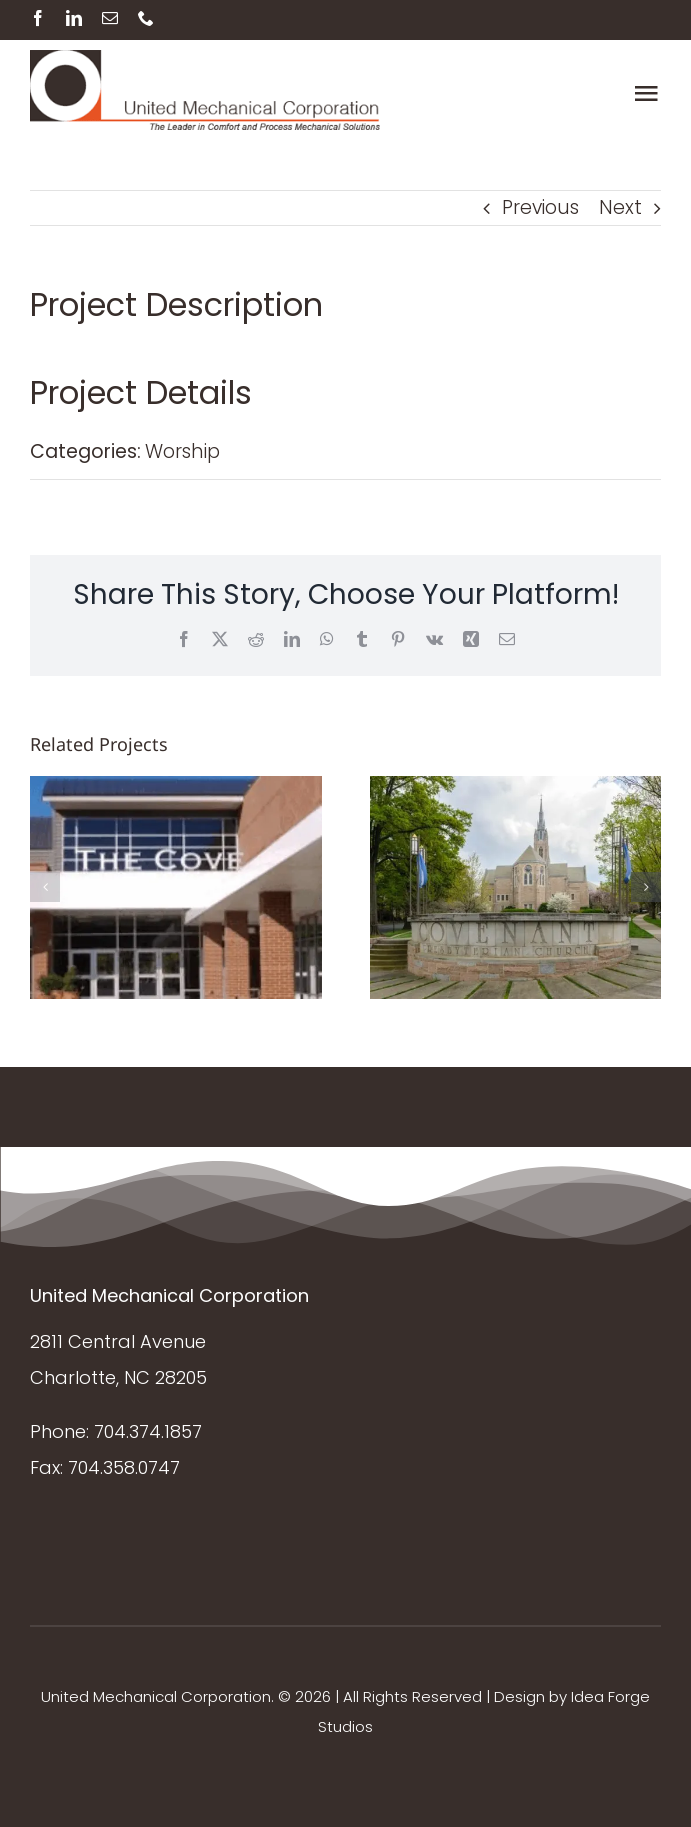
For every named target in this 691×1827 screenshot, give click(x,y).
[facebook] (38, 18)
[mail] (110, 18)
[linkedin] (74, 18)
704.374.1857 (148, 1431)
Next (620, 207)
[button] (45, 887)
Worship (182, 451)
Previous (540, 207)
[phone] (146, 18)
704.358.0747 (124, 1467)
